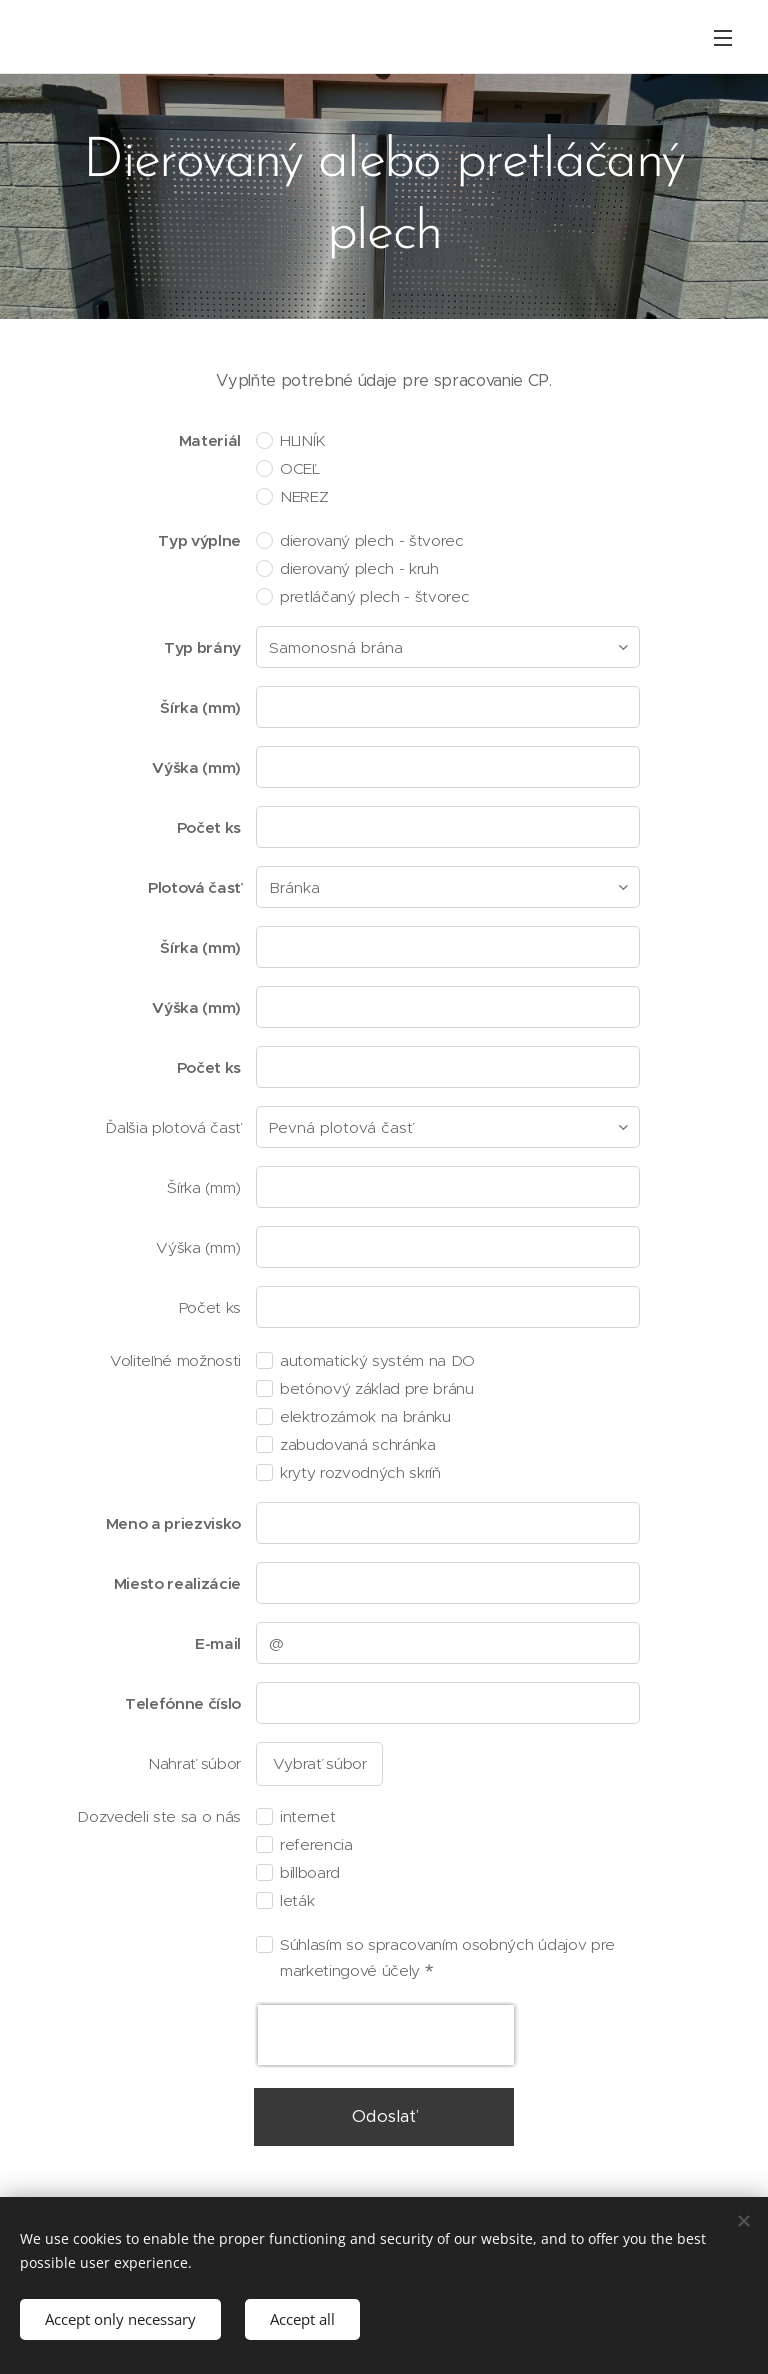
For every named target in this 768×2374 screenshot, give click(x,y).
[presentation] (386, 2035)
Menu (723, 38)
